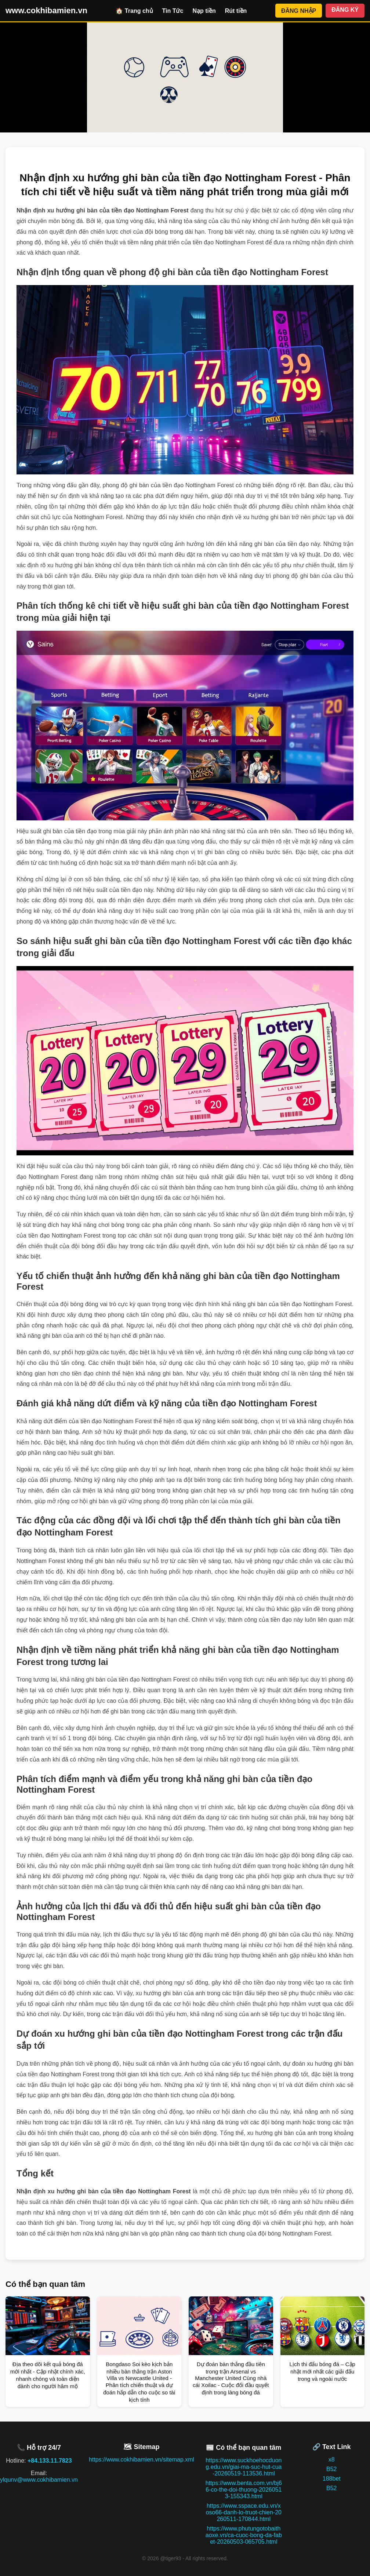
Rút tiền (236, 11)
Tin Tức (173, 11)
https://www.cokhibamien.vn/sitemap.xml (141, 2459)
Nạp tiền (203, 11)
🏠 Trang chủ (134, 11)
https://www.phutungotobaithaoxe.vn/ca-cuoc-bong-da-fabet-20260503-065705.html (244, 2535)
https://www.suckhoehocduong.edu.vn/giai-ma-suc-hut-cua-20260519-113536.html (244, 2467)
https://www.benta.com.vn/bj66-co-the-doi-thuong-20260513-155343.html (244, 2489)
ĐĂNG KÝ (345, 10)
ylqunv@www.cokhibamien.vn (39, 2480)
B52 (331, 2469)
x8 (332, 2459)
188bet (332, 2478)
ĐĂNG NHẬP (298, 11)
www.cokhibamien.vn (46, 10)
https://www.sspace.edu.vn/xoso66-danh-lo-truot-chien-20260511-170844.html (244, 2512)
